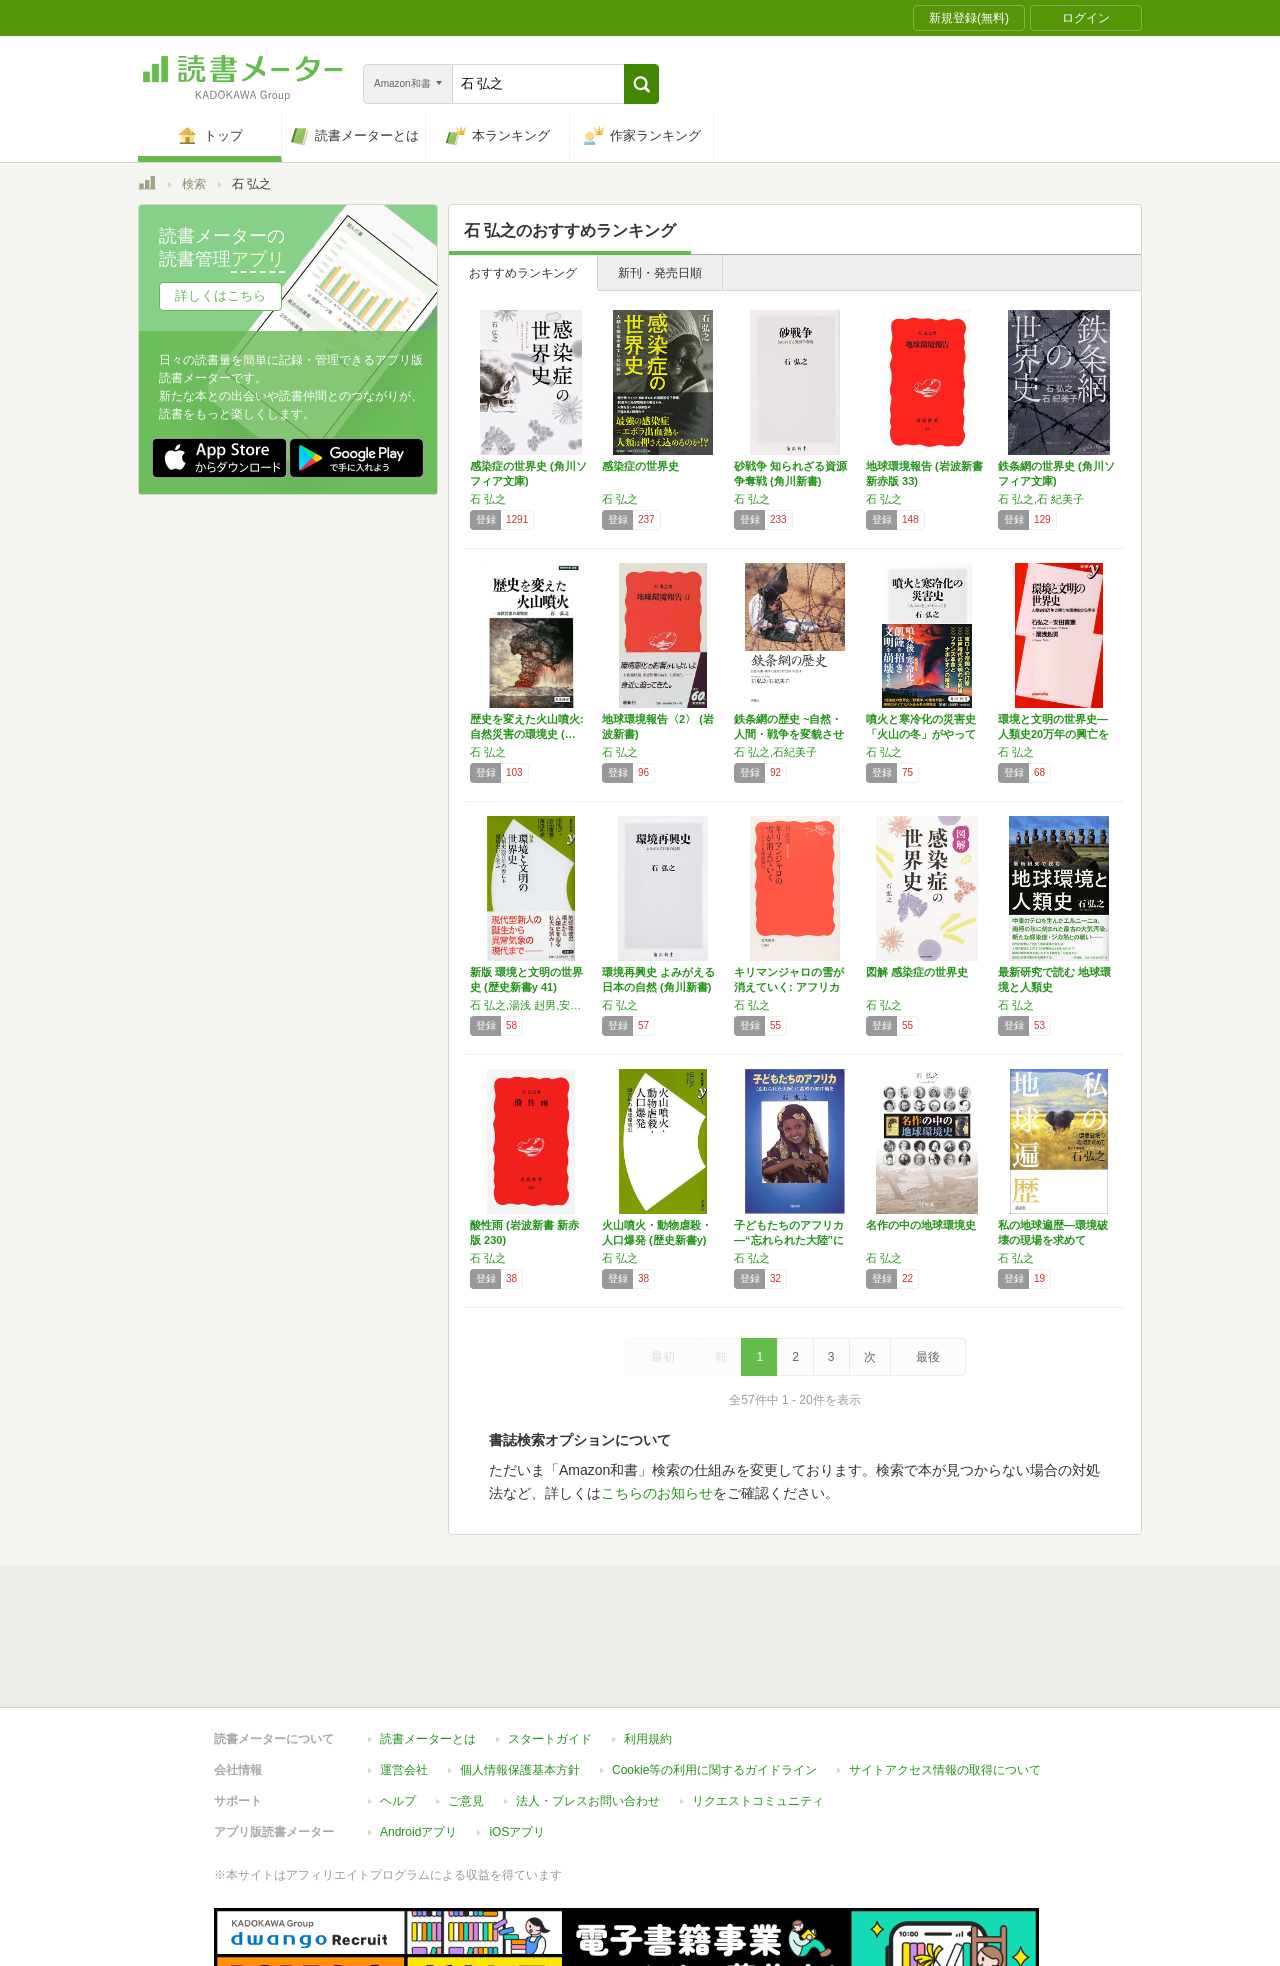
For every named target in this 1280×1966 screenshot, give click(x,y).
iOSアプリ (517, 1740)
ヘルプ (398, 1709)
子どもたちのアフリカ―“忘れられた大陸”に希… (789, 1240)
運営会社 (404, 1678)
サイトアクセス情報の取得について (945, 1678)
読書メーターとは (428, 1647)
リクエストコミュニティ (758, 1709)
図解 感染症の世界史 (917, 972)
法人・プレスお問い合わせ (588, 1709)
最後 (928, 1357)
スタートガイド (550, 1647)
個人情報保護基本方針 (520, 1678)
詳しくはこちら (220, 295)
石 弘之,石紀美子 (775, 752)
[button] (641, 84)
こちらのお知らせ (657, 1493)
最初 (663, 1357)
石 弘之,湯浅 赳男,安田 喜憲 (531, 1005)
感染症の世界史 (640, 466)
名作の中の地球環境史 (921, 1225)
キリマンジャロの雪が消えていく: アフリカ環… (789, 987)
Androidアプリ (418, 1740)
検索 (194, 184)
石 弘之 (488, 499)
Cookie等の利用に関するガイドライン (714, 1678)
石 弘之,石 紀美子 (1041, 499)
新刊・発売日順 (660, 273)
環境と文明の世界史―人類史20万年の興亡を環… (1053, 734)
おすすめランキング (523, 273)
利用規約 (648, 1647)
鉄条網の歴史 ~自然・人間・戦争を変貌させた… (789, 734)
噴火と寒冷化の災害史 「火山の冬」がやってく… (921, 734)
